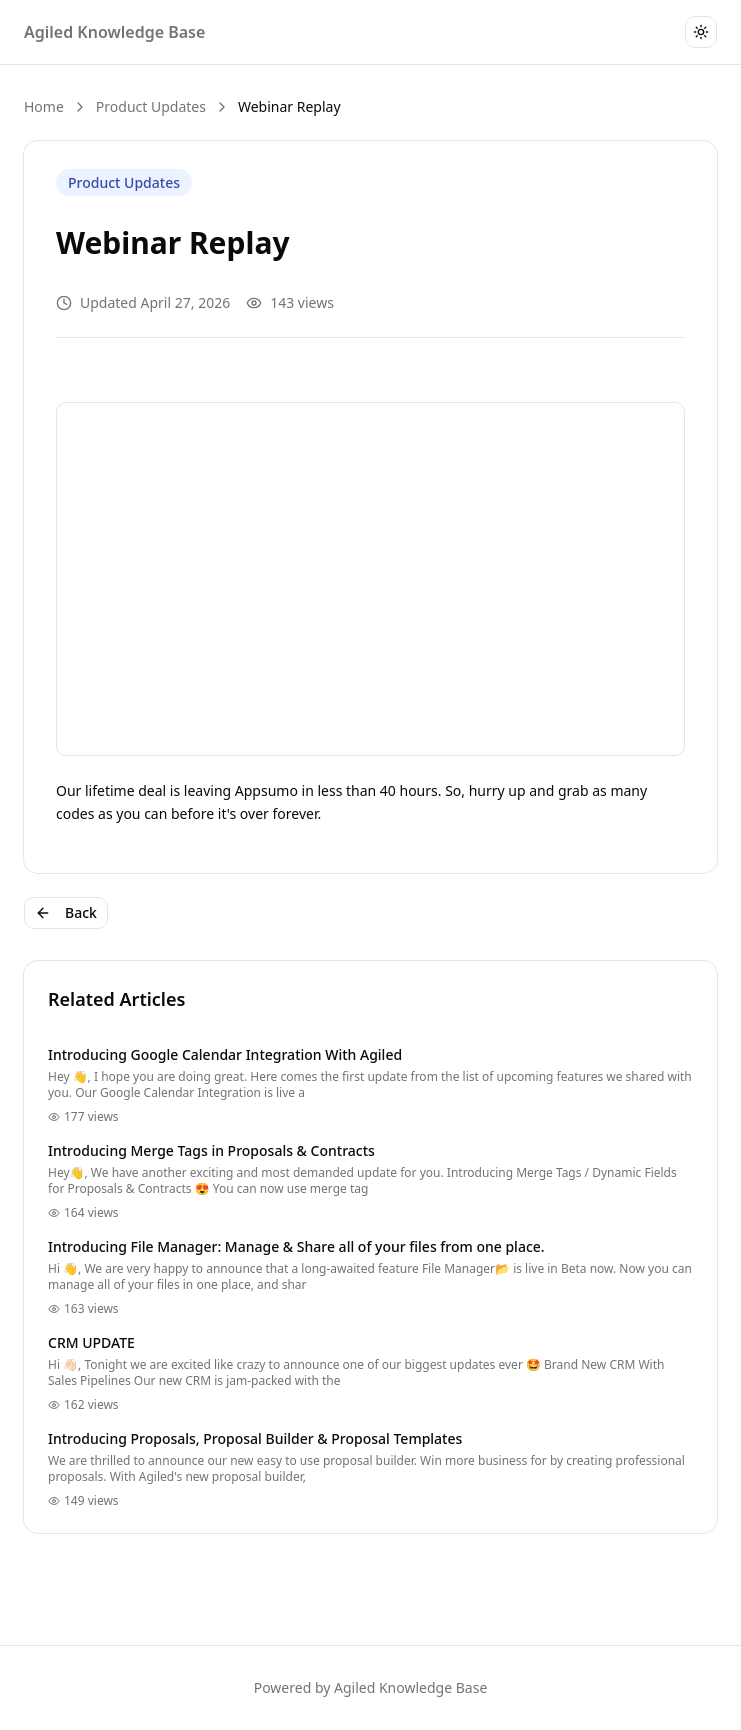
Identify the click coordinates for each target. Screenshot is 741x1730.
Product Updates (151, 106)
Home (44, 106)
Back (66, 912)
